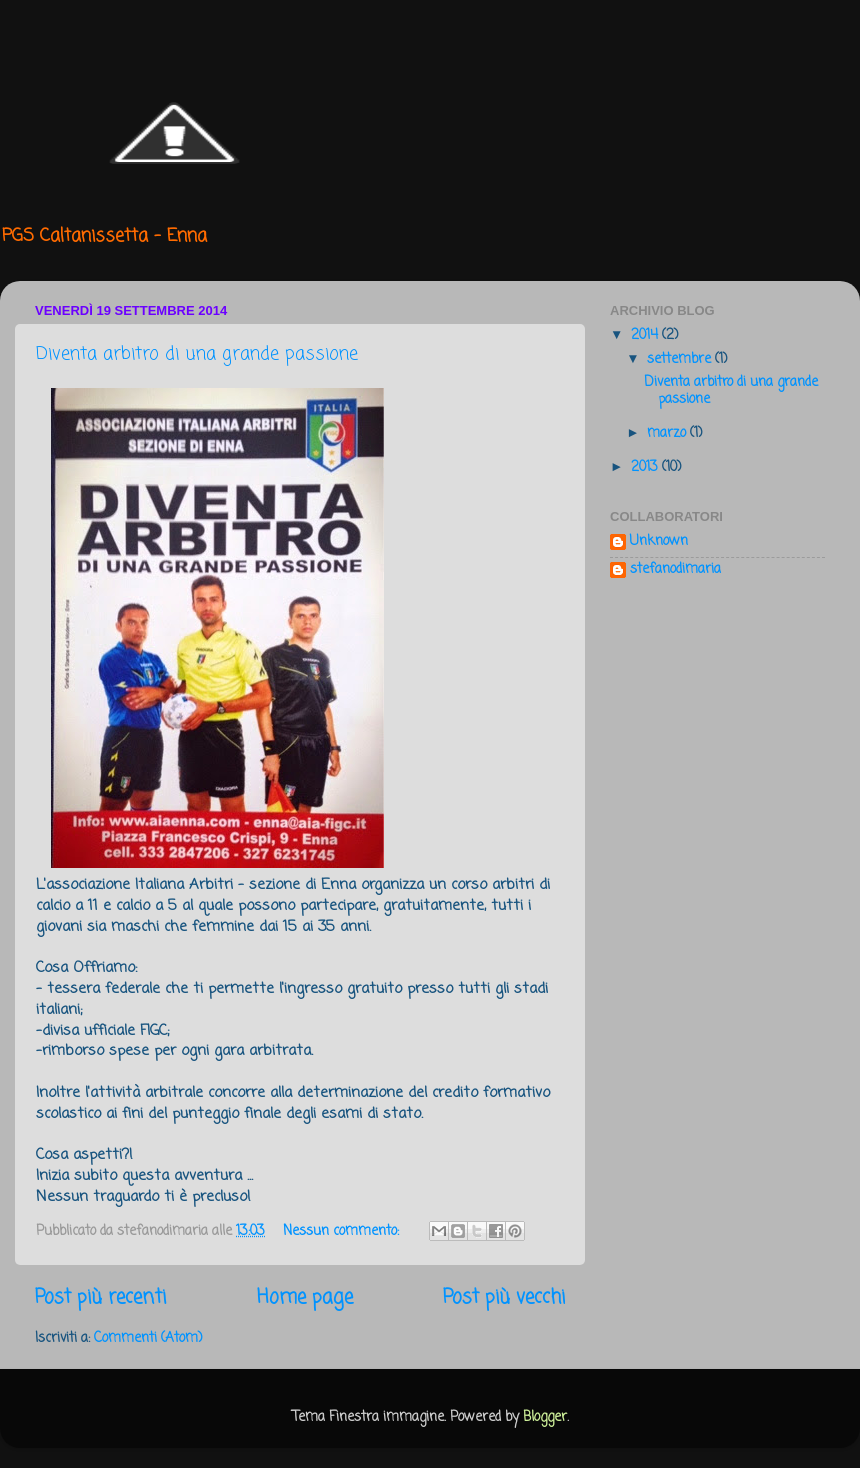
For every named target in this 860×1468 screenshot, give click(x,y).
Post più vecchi (504, 1298)
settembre (681, 359)
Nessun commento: (343, 1231)
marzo (668, 433)
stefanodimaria (675, 571)
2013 (646, 467)
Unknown (659, 543)
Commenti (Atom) (148, 1338)
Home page (305, 1298)
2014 (646, 335)
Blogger (545, 1417)
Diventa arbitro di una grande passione (197, 354)
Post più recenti (100, 1298)
